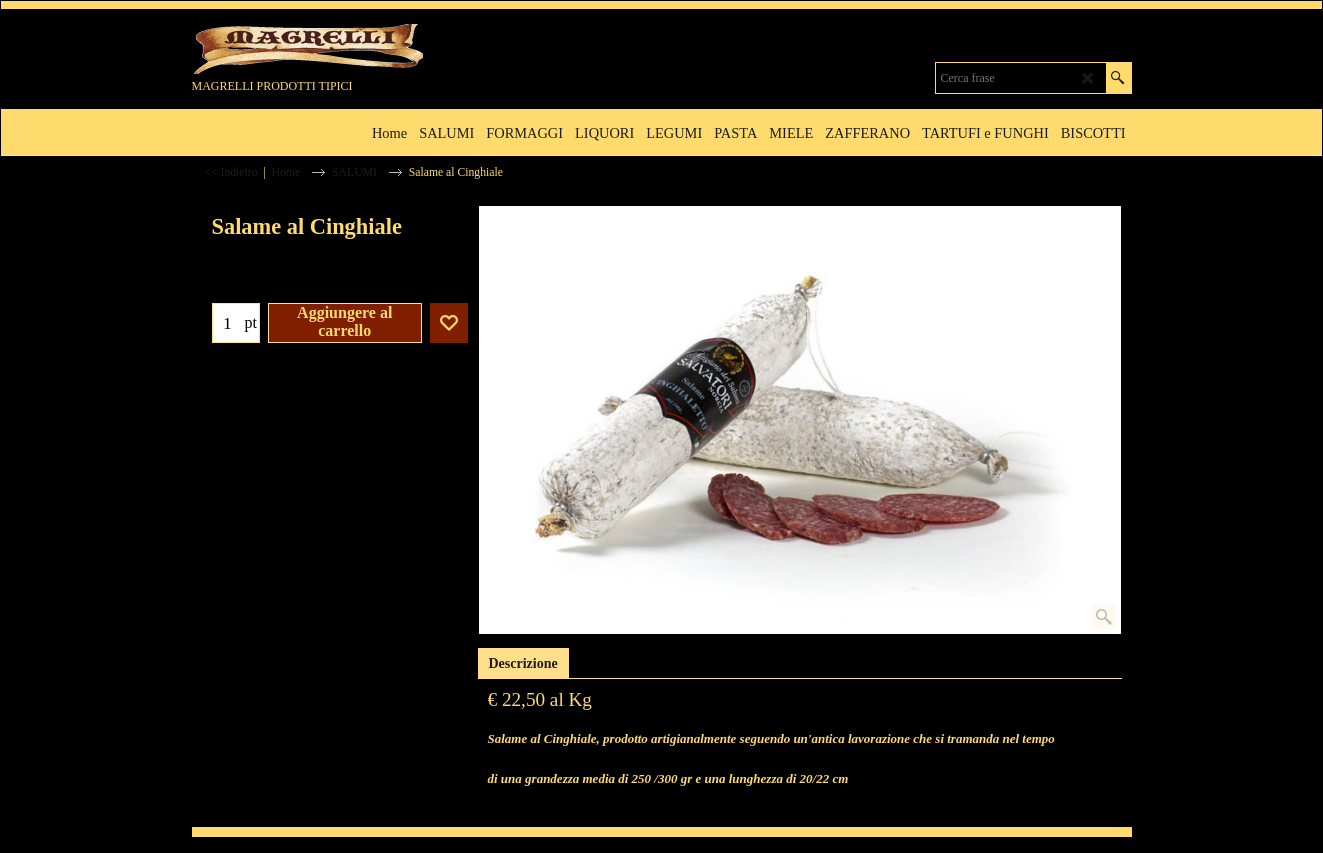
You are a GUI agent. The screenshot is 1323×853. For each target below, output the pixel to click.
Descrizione (523, 663)
